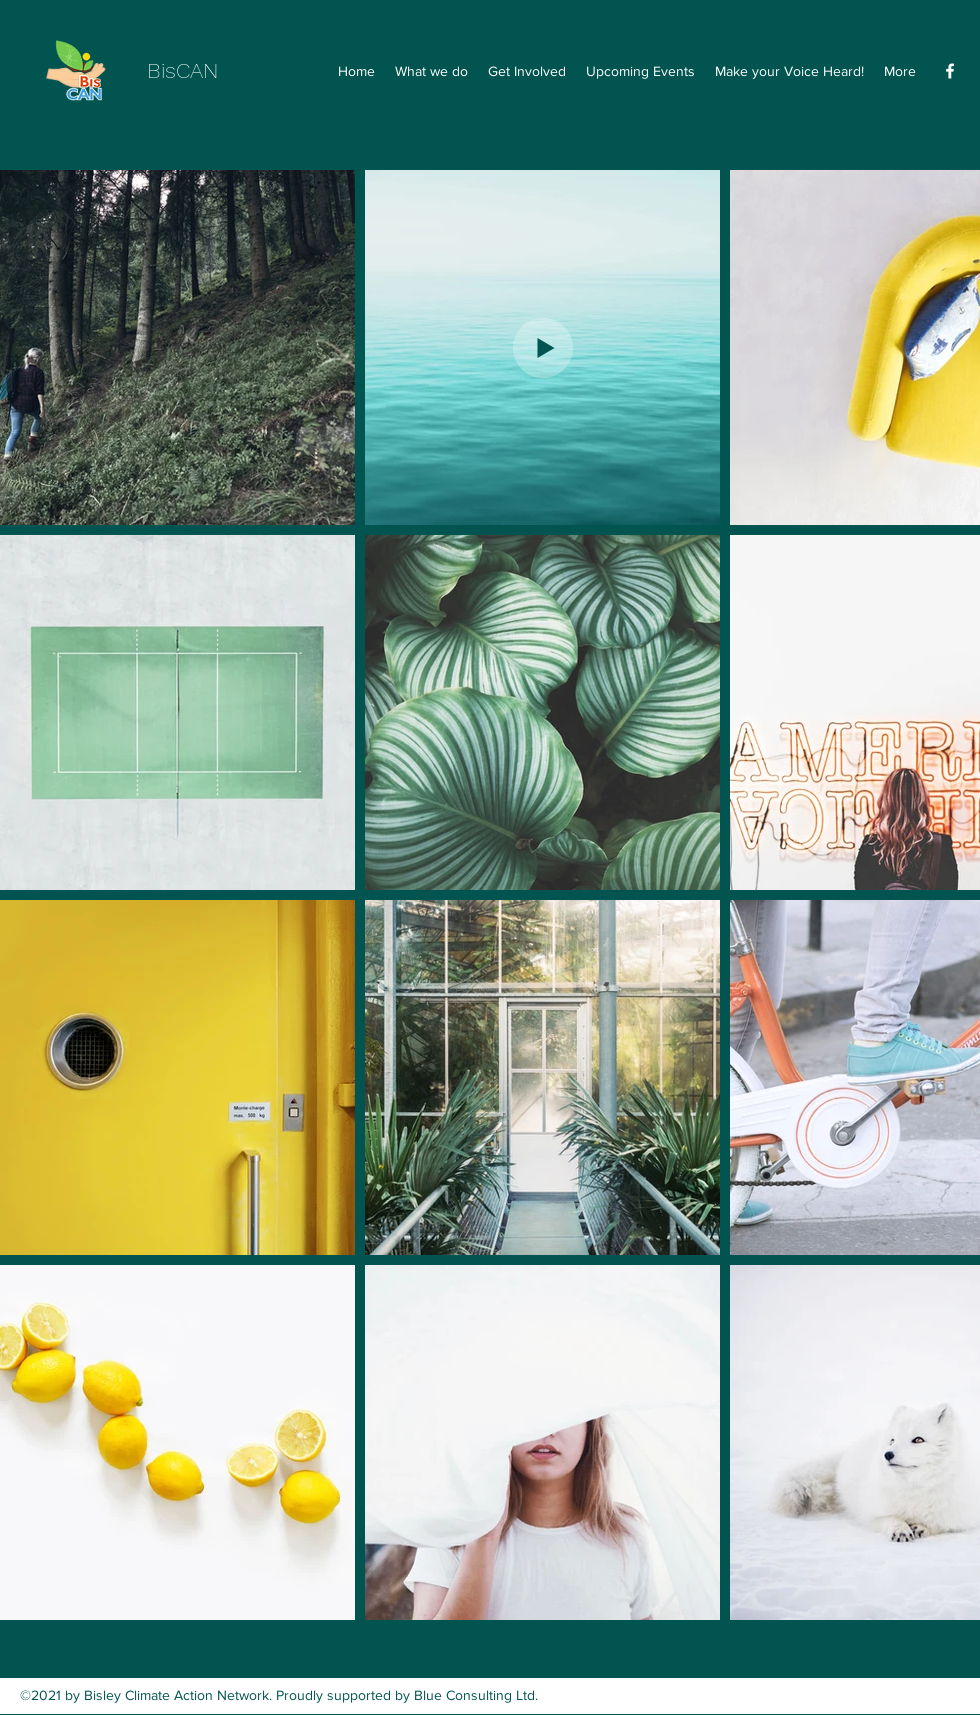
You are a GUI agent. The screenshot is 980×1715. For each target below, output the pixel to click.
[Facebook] (950, 71)
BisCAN (182, 70)
